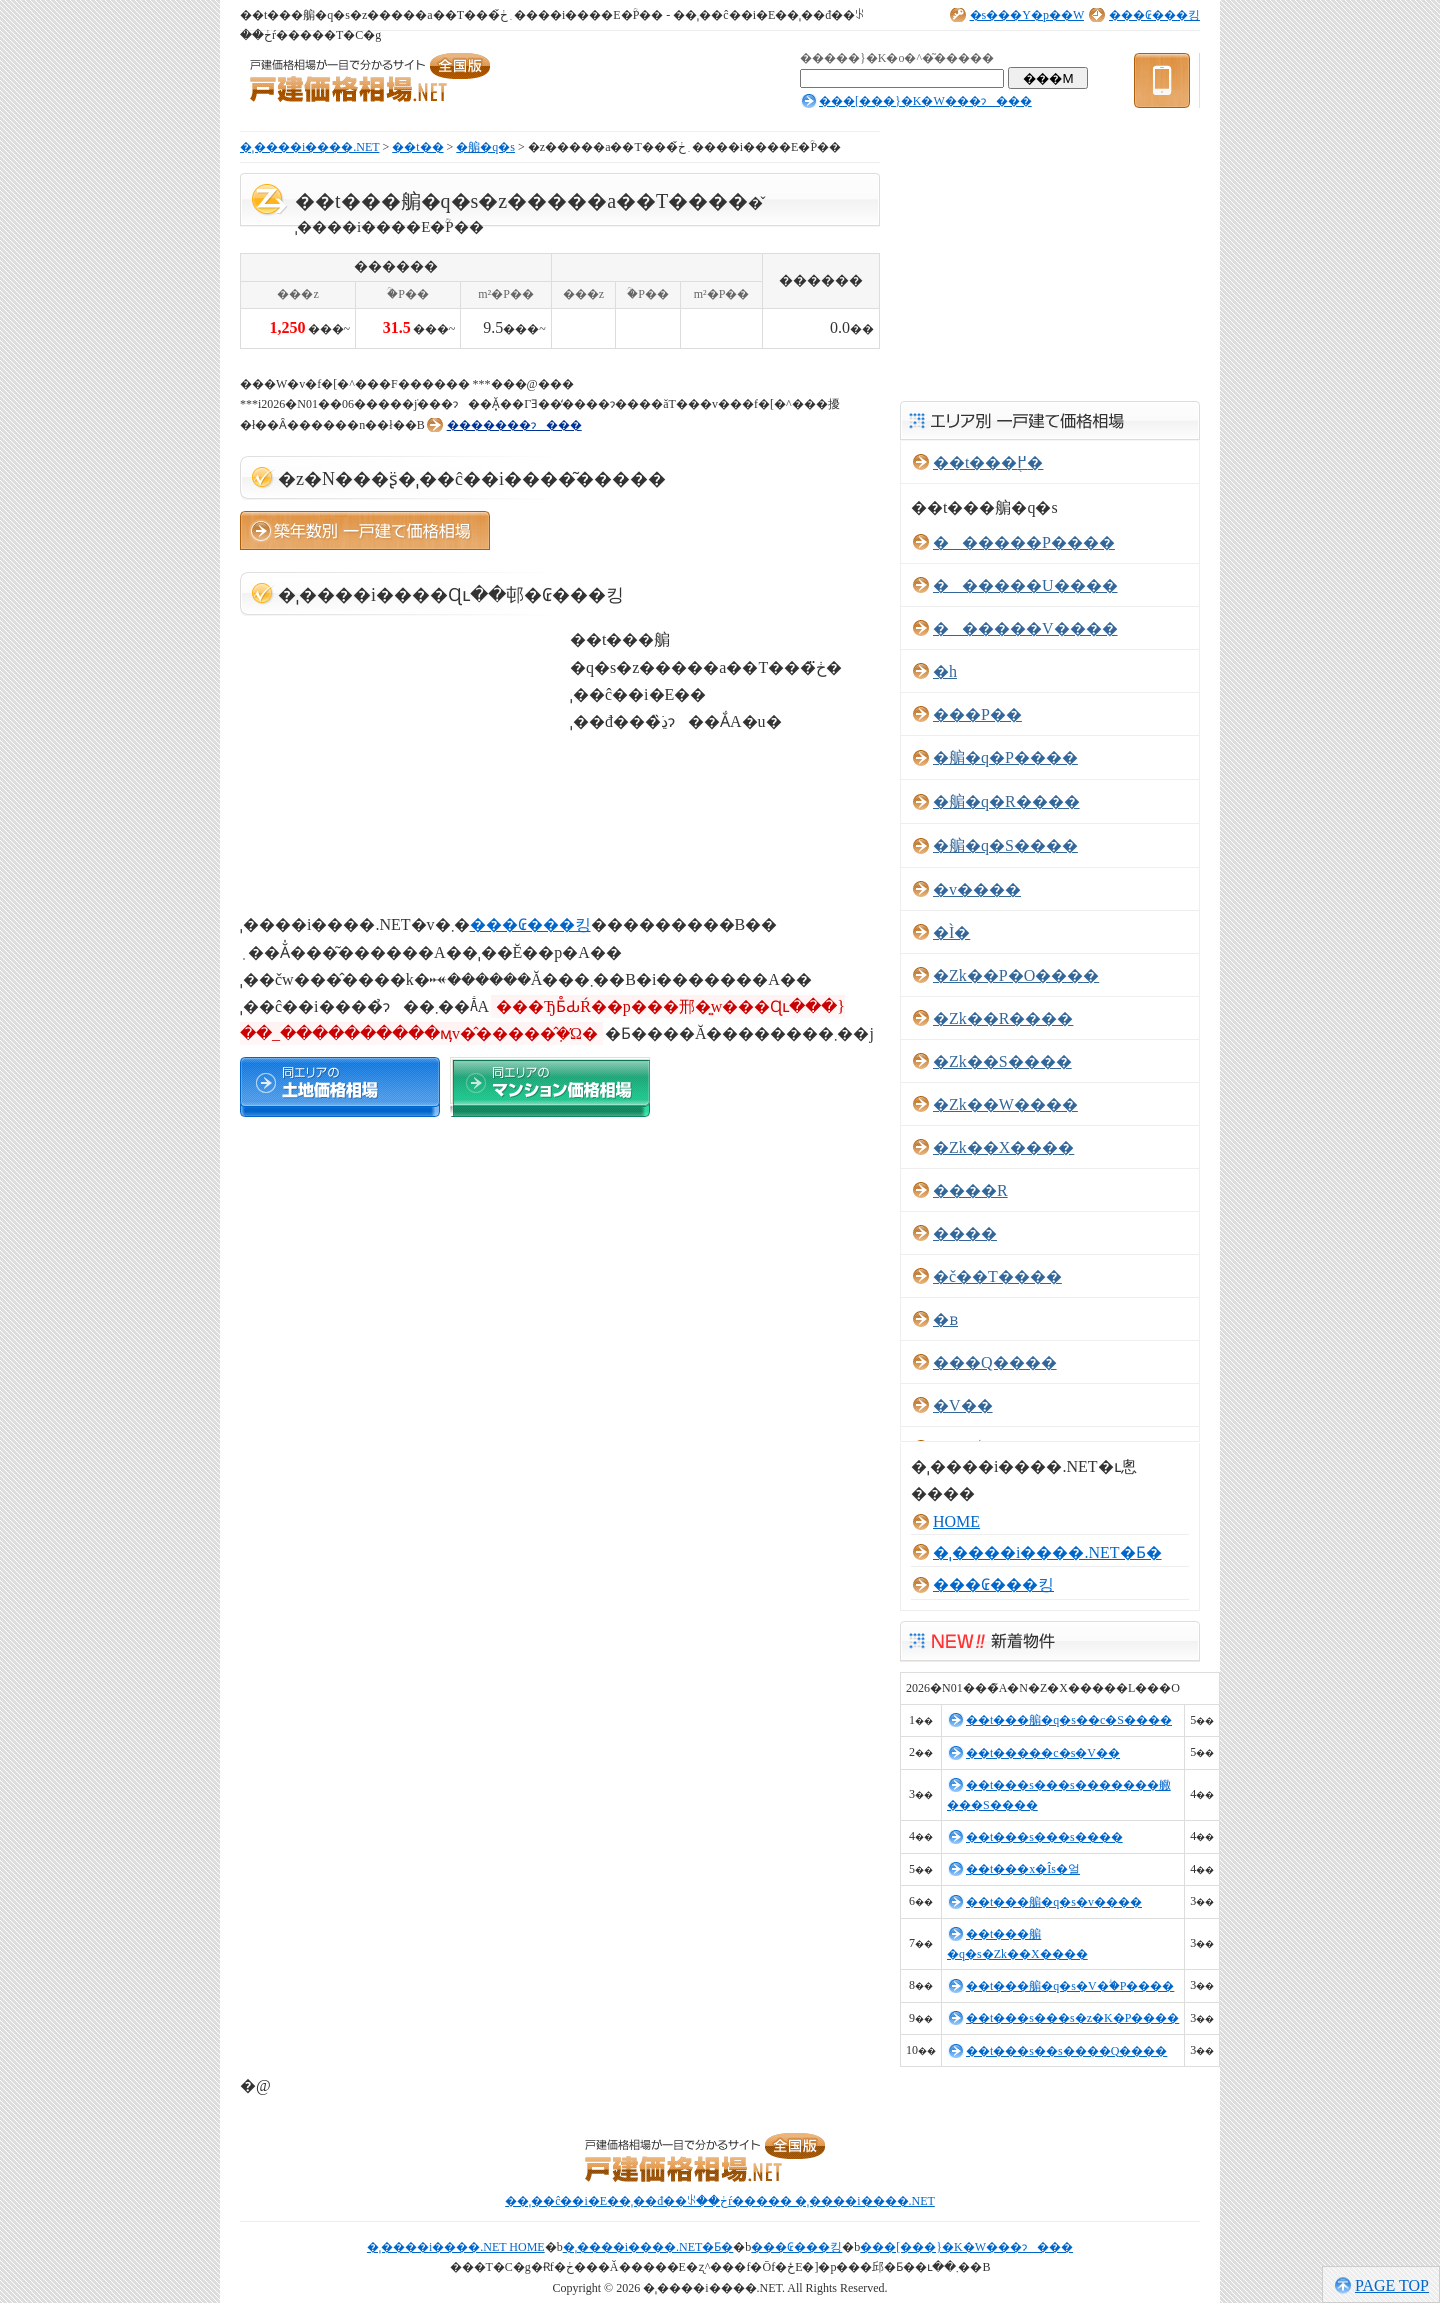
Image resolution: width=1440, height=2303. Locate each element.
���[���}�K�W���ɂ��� (925, 101)
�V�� (963, 1405)
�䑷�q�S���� (1005, 845)
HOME (956, 1521)
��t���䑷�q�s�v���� (1054, 1902)
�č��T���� (997, 1276)
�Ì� (951, 932)
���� (965, 1233)
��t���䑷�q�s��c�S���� (1069, 1720)
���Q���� (995, 1362)
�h (945, 671)
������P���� (1024, 542)
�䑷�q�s (485, 147)
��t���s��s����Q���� (1066, 2051)
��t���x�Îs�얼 (1023, 1869)
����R (970, 1190)
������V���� (1025, 628)
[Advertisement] (474, 361)
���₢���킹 (1154, 15)
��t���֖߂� (988, 462)
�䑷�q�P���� (1005, 757)
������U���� (1025, 585)
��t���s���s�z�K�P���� (1072, 2018)
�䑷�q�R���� (1006, 801)
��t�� (417, 147)
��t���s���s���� (1044, 1837)
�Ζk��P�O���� (1016, 975)
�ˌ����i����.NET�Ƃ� (1047, 1552)
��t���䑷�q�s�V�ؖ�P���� (1070, 1986)
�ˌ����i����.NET (309, 147)
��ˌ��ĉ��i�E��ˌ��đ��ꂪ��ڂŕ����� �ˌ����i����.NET (720, 2201)
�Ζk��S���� (1002, 1061)
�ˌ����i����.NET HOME (456, 2247)
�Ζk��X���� (1003, 1147)
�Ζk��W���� (1005, 1104)
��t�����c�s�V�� (1043, 1753)
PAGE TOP (1392, 2285)
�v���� (977, 889)
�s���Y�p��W (1027, 15)
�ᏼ (945, 1319)
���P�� (977, 714)
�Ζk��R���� (1003, 1018)
